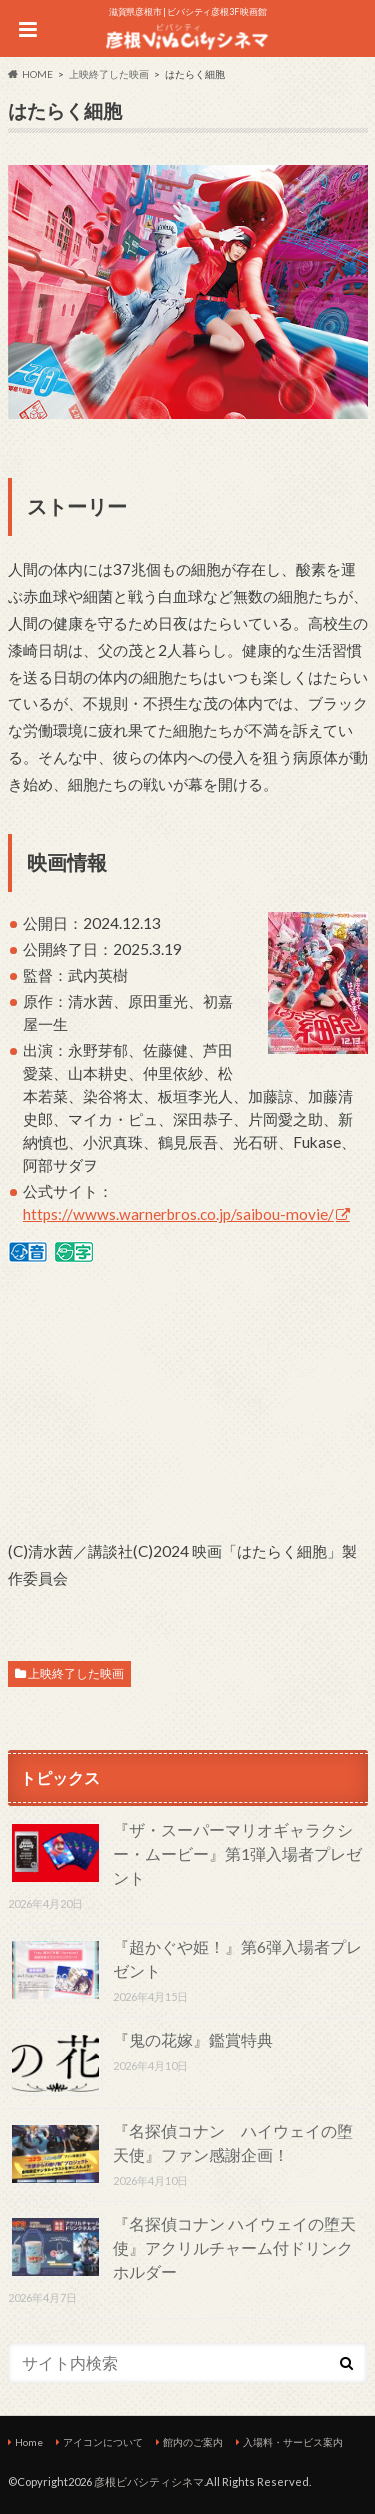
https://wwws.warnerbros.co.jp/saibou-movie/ (178, 1214)
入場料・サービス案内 (293, 2442)
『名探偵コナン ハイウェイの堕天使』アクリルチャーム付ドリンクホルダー (234, 2247)
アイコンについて (103, 2442)
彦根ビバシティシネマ (149, 2481)
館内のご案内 (193, 2442)
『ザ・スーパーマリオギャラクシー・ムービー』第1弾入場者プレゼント (237, 1853)
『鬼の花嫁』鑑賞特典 (193, 2039)
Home (29, 2442)
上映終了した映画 (76, 1673)
